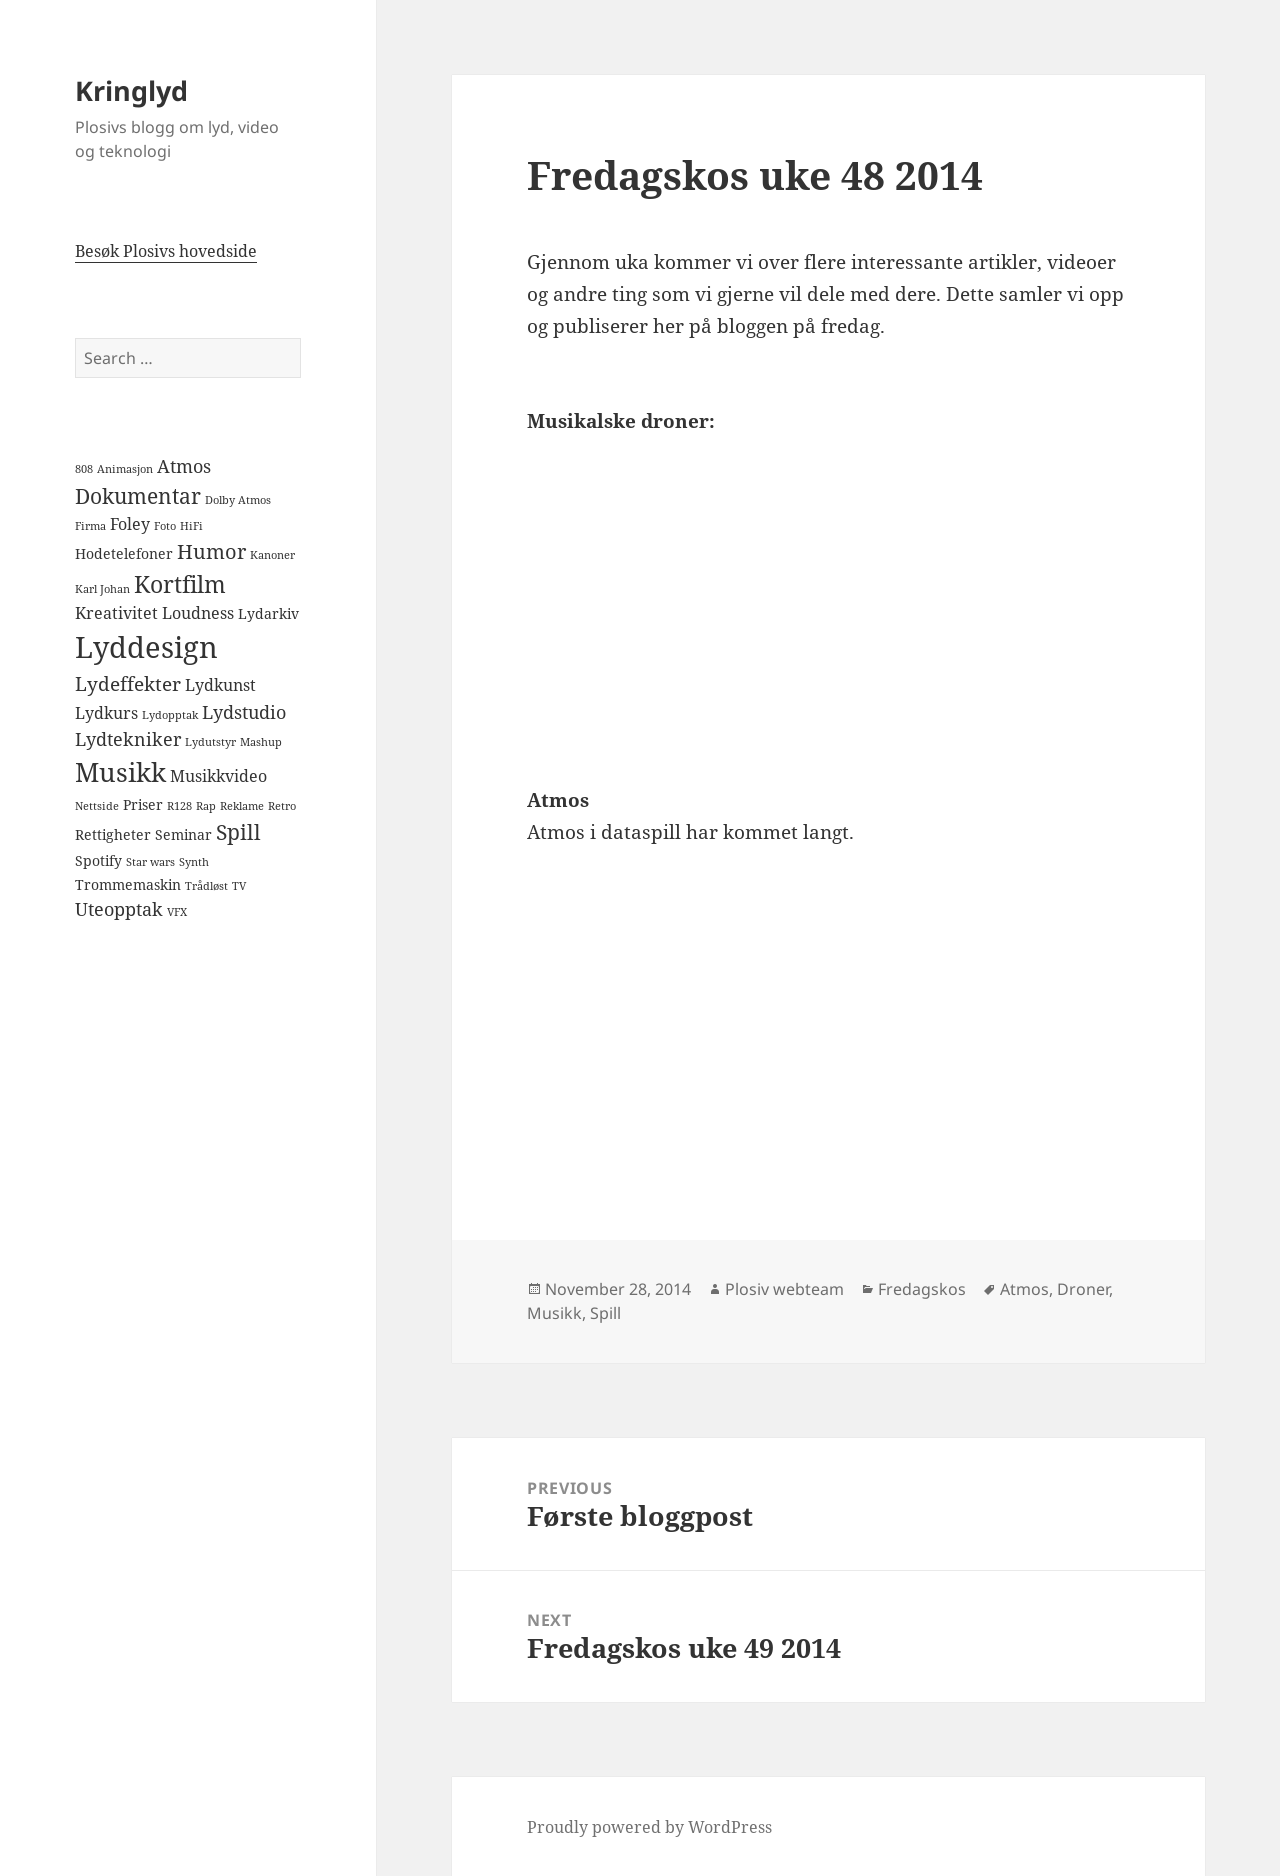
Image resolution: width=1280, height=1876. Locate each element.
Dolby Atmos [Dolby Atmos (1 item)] (238, 500)
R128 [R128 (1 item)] (179, 806)
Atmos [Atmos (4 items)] (184, 466)
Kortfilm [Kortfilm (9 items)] (180, 584)
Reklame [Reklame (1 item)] (242, 806)
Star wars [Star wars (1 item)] (150, 862)
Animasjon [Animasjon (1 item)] (125, 469)
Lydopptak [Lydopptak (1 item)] (170, 715)
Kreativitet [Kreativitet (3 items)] (116, 613)
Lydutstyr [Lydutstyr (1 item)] (210, 742)
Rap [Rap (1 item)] (206, 806)
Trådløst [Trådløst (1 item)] (206, 886)
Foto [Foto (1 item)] (165, 526)
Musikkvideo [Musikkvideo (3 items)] (218, 776)
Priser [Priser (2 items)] (143, 804)
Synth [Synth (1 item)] (194, 862)
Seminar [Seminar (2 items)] (183, 834)
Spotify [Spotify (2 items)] (98, 860)
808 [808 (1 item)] (84, 469)
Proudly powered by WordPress (649, 1827)
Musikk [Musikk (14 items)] (120, 772)
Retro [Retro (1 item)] (282, 806)
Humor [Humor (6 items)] (211, 551)
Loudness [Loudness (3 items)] (198, 613)
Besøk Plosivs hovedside (166, 251)
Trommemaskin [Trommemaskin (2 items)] (128, 884)
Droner (1083, 1289)
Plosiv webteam (784, 1289)
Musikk (554, 1313)
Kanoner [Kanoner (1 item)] (272, 555)
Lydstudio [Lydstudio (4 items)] (244, 712)
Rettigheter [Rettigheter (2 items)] (113, 834)
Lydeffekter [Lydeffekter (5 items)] (128, 684)
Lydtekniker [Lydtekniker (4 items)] (128, 739)
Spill (605, 1313)
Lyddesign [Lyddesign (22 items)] (146, 647)
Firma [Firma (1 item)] (90, 526)
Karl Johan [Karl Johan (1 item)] (102, 589)
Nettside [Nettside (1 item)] (97, 806)
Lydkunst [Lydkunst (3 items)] (220, 685)
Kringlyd (131, 90)
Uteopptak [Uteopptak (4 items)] (119, 909)
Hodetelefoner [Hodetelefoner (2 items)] (124, 553)
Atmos (1024, 1289)
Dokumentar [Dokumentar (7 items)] (138, 495)
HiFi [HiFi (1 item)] (191, 526)
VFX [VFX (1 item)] (177, 912)
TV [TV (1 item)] (239, 886)
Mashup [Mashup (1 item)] (261, 742)
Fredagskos (922, 1289)
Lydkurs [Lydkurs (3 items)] (106, 713)
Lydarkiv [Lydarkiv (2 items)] (268, 613)
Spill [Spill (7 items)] (238, 831)
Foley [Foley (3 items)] (130, 524)
